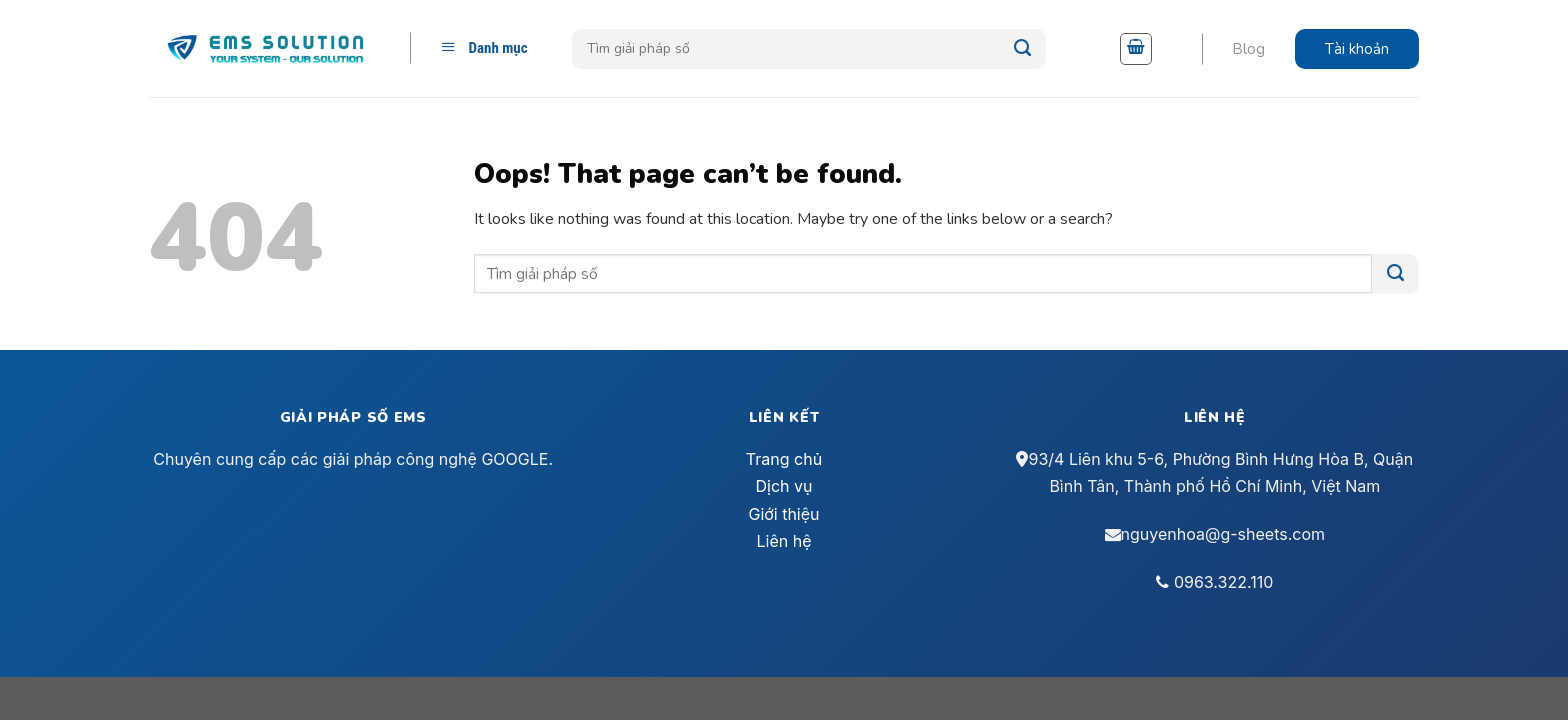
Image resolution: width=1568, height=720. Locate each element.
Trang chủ (784, 459)
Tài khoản (1357, 49)
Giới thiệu (783, 514)
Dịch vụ (784, 486)
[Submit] (1022, 49)
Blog (1248, 49)
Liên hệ (783, 541)
